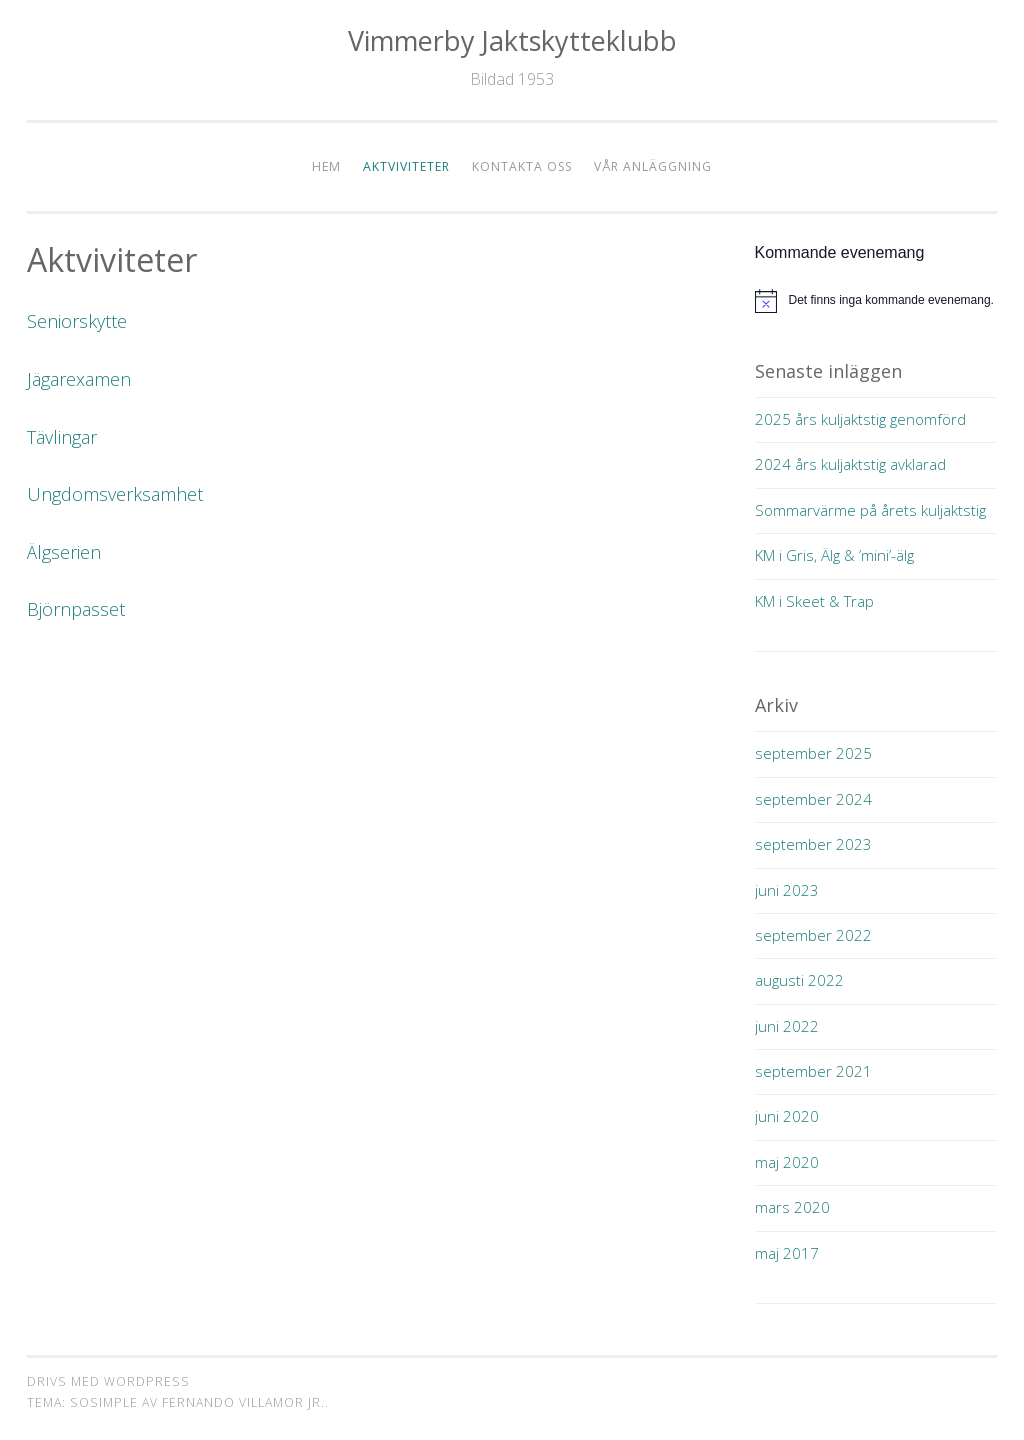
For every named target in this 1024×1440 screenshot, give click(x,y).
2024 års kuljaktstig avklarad (850, 464)
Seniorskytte (77, 321)
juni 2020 (787, 1116)
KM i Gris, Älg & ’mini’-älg (834, 555)
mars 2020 (792, 1207)
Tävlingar (62, 437)
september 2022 (813, 935)
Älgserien (64, 552)
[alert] (876, 301)
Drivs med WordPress (108, 1381)
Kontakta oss (522, 166)
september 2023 (813, 844)
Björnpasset (76, 609)
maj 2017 (787, 1253)
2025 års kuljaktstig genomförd (860, 419)
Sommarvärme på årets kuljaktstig (870, 510)
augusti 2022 (799, 980)
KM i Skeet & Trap (814, 601)
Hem (326, 166)
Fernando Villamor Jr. (243, 1402)
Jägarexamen (79, 379)
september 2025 (813, 753)
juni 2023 (787, 890)
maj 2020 (787, 1162)
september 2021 (813, 1071)
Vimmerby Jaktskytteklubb (512, 40)
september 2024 (813, 799)
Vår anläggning (653, 166)
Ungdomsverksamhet (115, 494)
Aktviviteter (406, 166)
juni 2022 (787, 1026)
